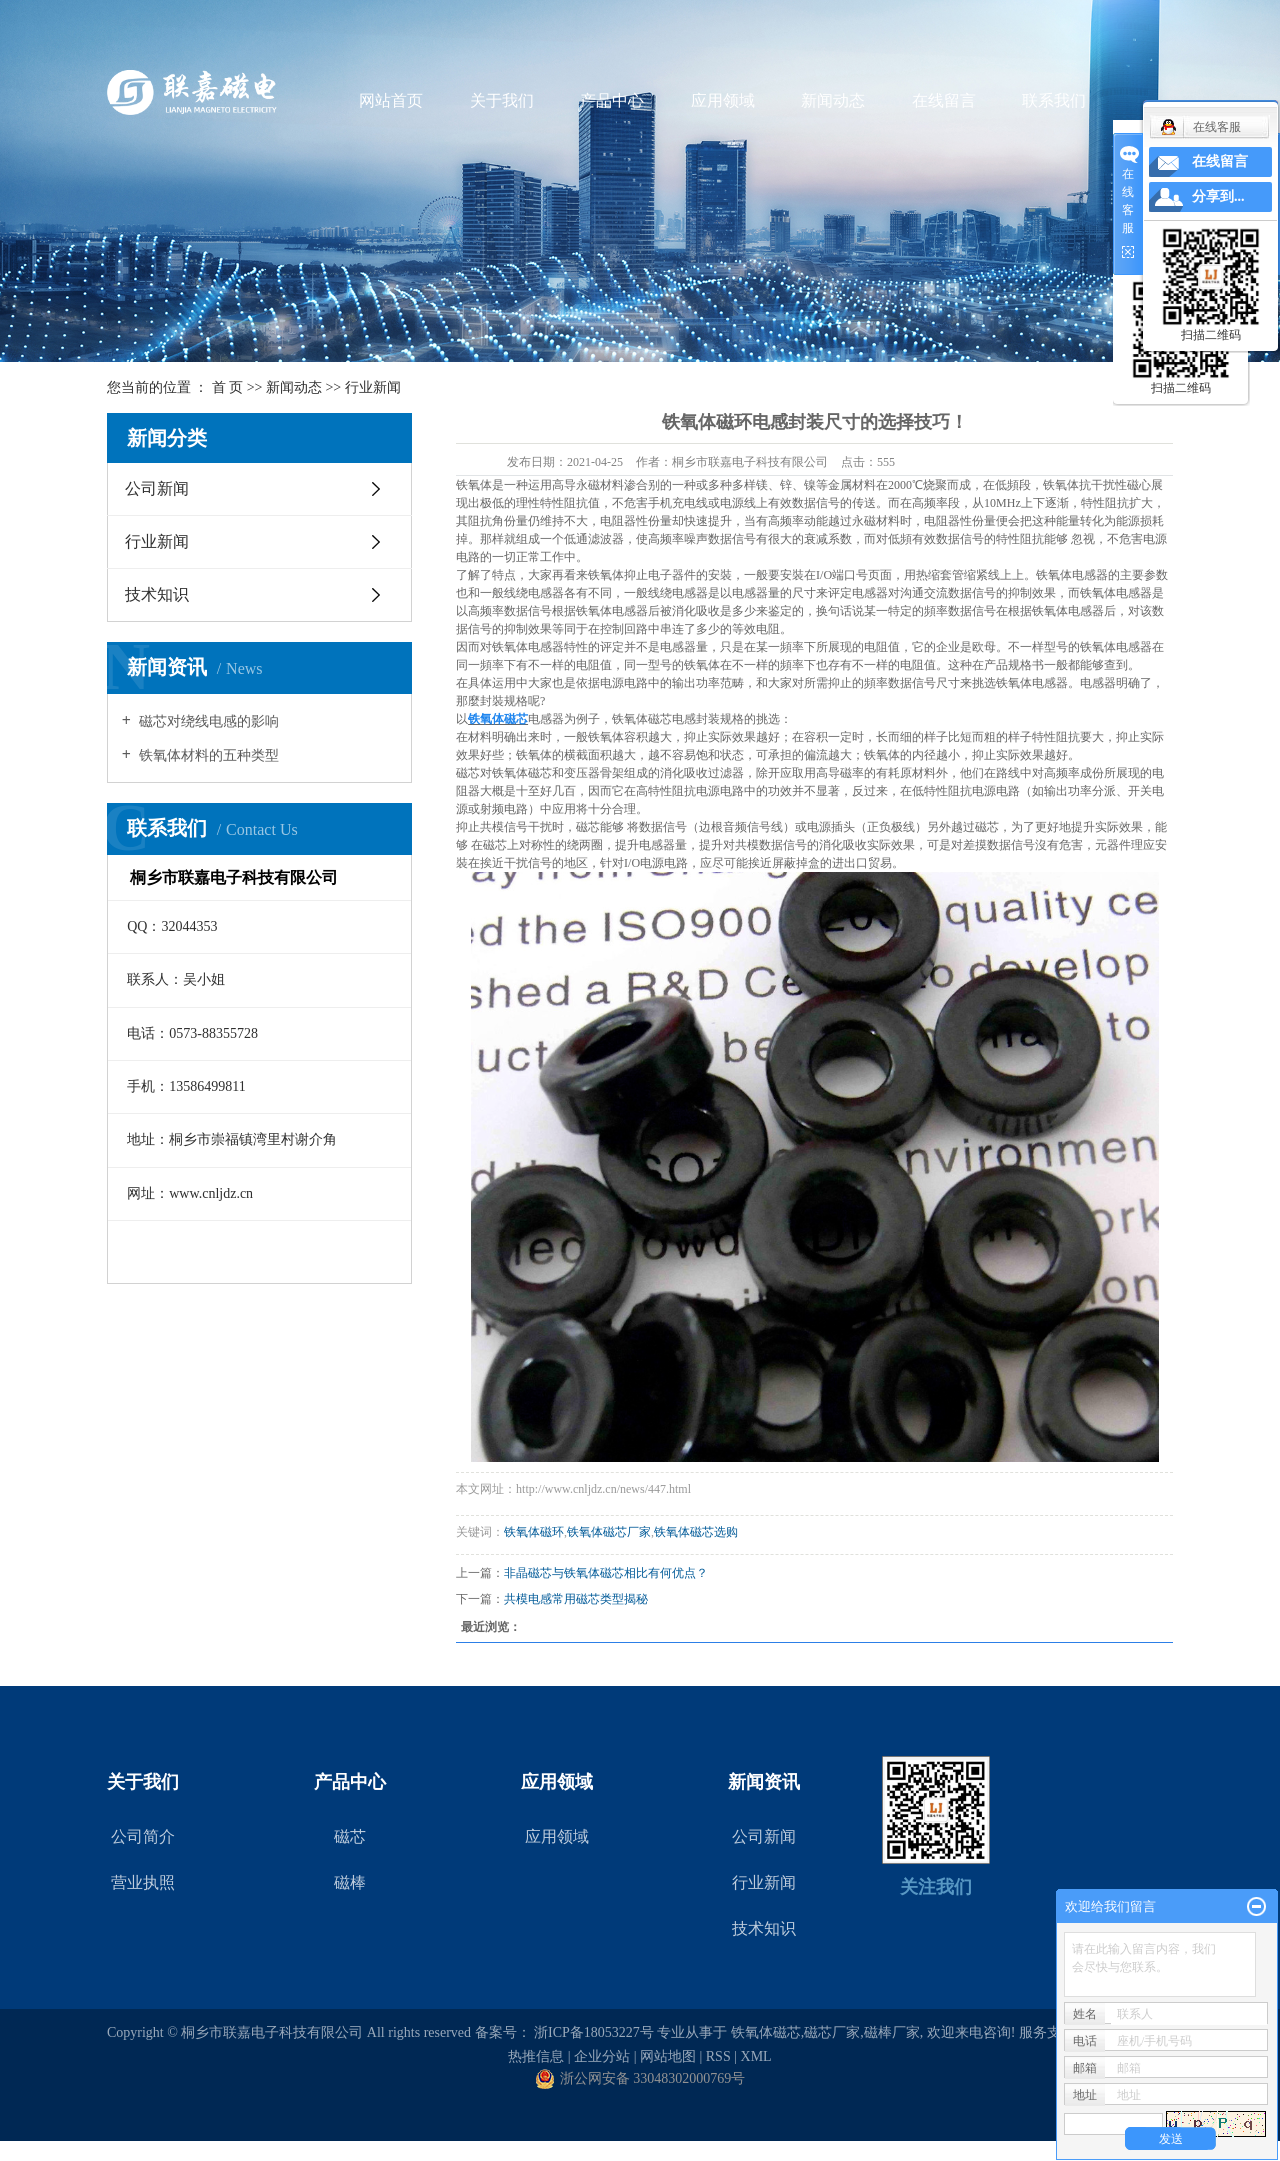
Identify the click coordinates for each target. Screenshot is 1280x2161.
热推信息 (536, 2056)
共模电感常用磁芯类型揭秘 (576, 1599)
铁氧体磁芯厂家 (609, 1532)
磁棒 (350, 1882)
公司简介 (143, 1836)
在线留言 (944, 100)
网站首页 (391, 100)
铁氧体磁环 (534, 1532)
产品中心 (612, 100)
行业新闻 (373, 387)
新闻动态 (833, 100)
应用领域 (723, 100)
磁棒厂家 (892, 2032)
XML (756, 2056)
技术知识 (157, 594)
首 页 (228, 387)
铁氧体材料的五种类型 (208, 755)
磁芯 (350, 1836)
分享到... (1218, 196)
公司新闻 (157, 488)
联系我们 (1054, 100)
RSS (718, 2056)
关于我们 (502, 100)
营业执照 (143, 1882)
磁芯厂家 (832, 2032)
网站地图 (668, 2056)
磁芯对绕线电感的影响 (208, 721)
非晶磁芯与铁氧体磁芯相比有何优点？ (606, 1573)
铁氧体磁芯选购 (696, 1532)
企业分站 (602, 2056)
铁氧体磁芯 (766, 2032)
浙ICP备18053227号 (594, 2032)
